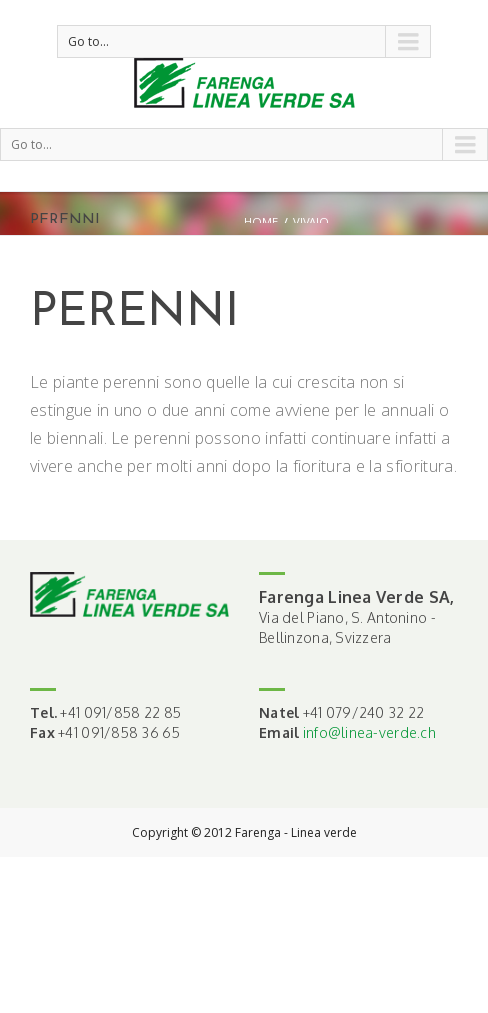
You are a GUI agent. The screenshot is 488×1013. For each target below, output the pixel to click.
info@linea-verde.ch (369, 732)
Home (261, 222)
